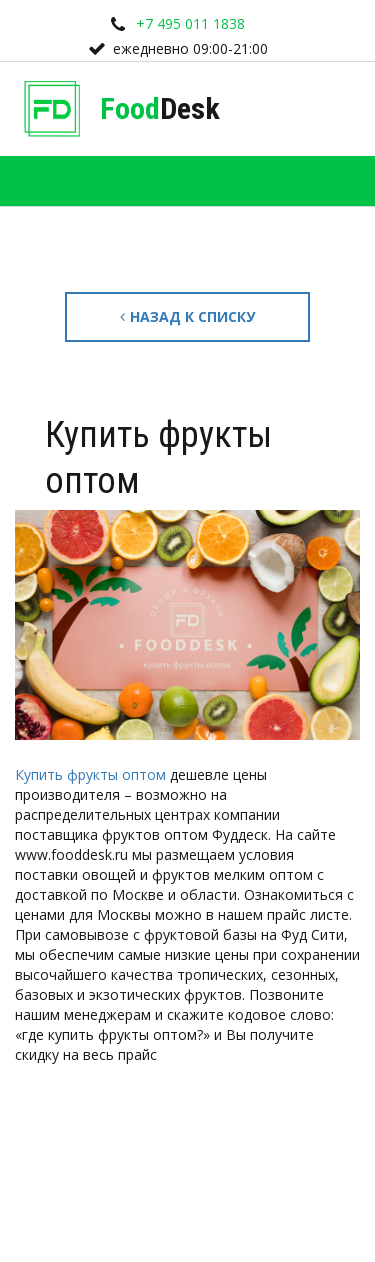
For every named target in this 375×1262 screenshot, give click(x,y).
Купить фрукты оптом (90, 774)
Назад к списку (187, 316)
